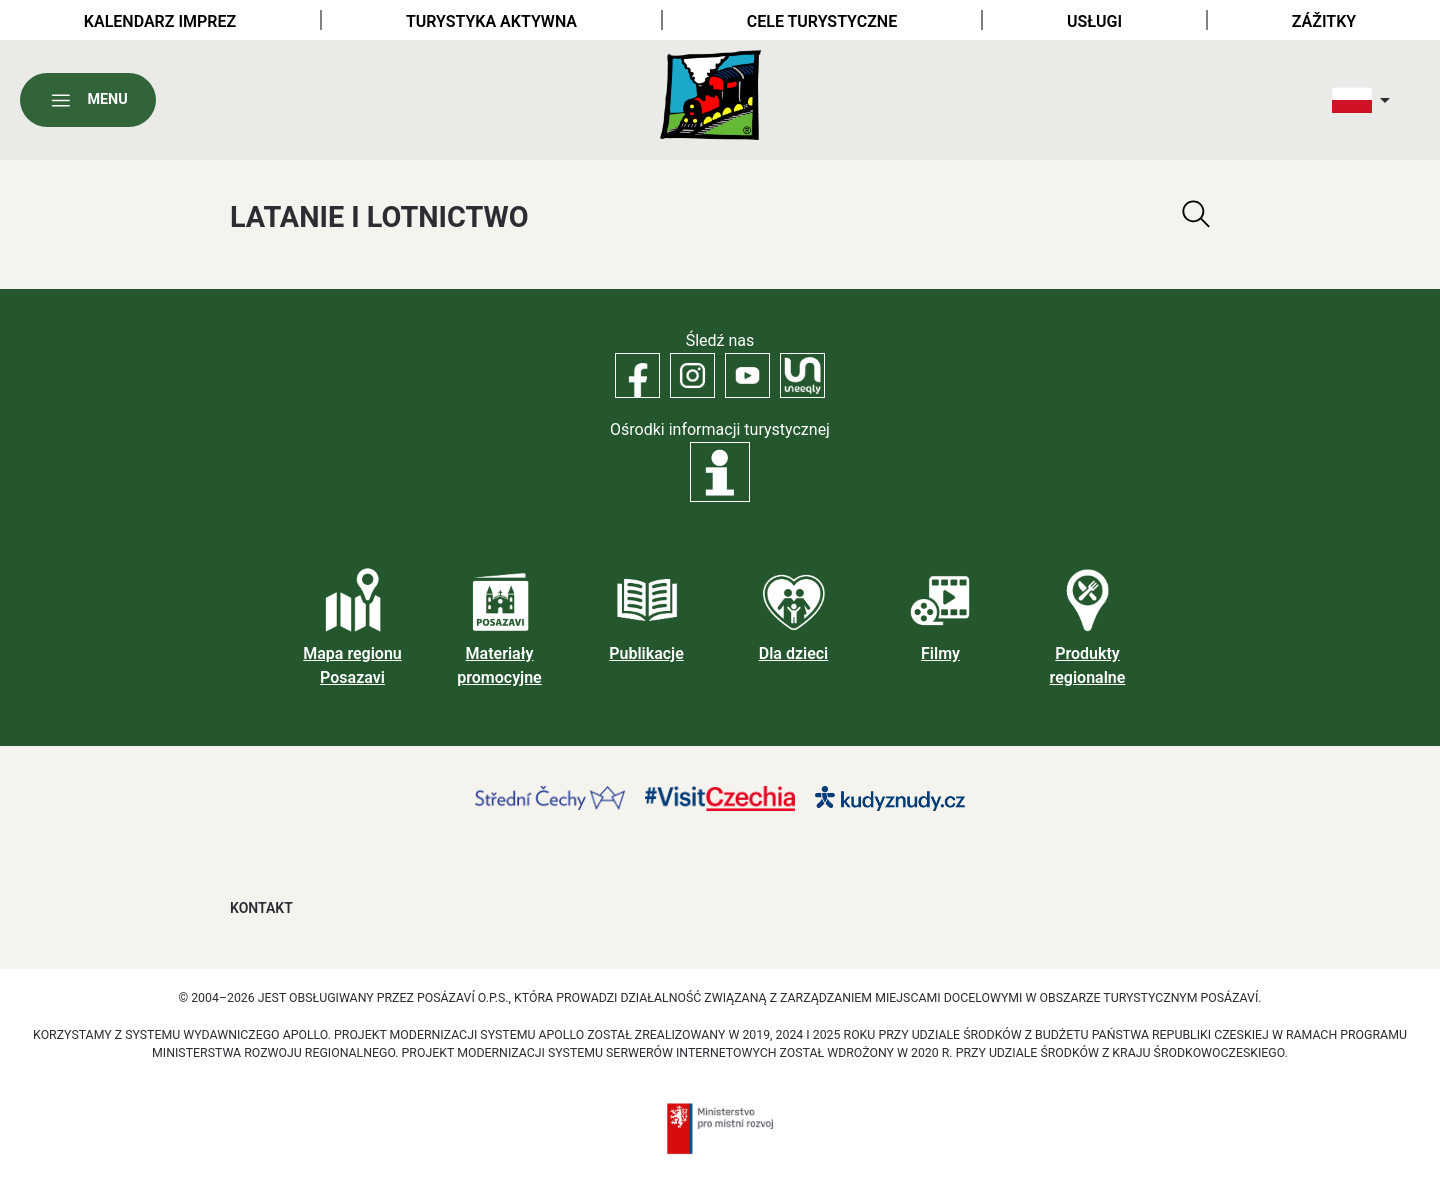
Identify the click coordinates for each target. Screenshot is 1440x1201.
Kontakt (261, 908)
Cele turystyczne (822, 21)
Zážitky (1324, 21)
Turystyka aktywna (491, 21)
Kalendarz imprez (160, 21)
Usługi (1094, 21)
